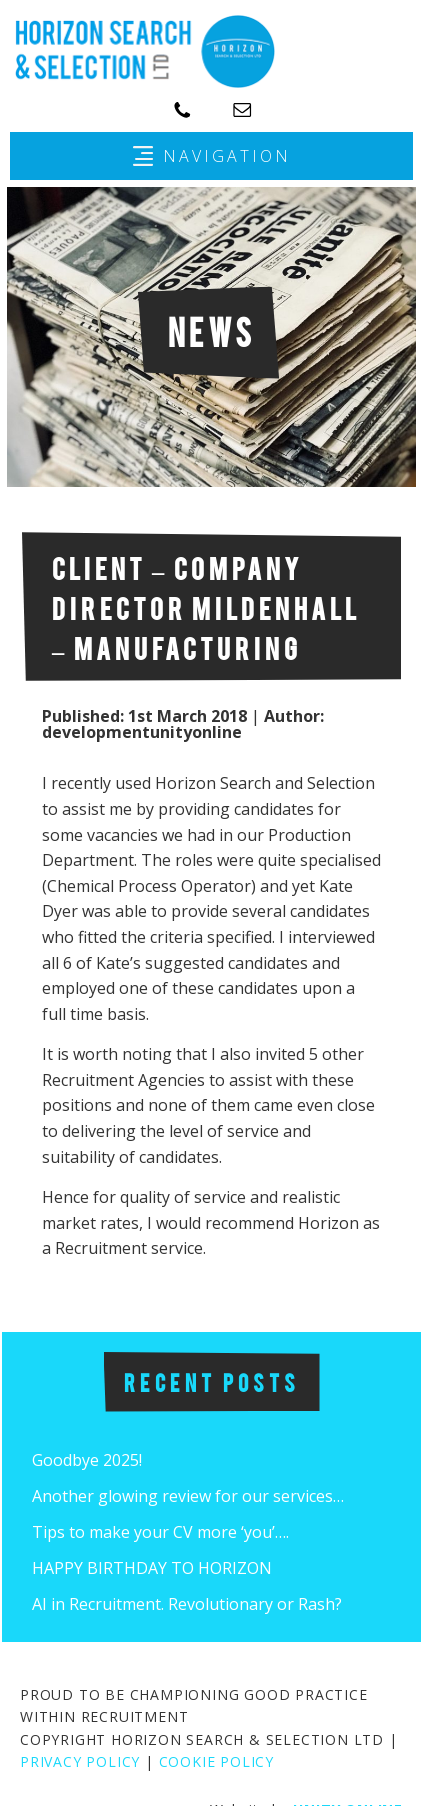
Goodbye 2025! (87, 1460)
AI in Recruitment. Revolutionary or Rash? (187, 1604)
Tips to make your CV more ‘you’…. (160, 1532)
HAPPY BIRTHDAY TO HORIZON (152, 1568)
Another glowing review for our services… (188, 1496)
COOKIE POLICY (216, 1761)
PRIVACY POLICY (80, 1761)
